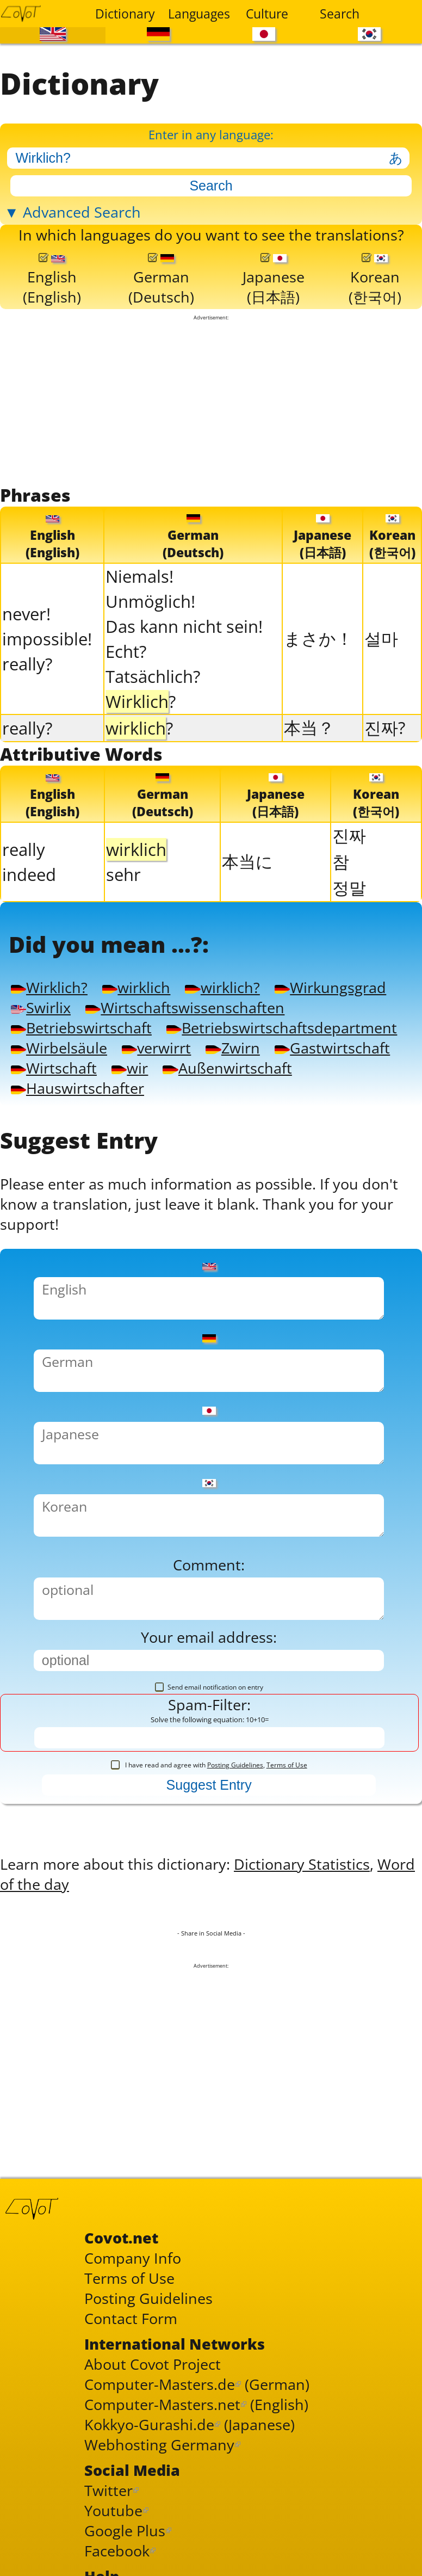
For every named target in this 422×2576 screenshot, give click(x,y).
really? (27, 663)
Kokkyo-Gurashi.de (149, 2424)
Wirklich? (49, 987)
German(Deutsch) (161, 280)
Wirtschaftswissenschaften (184, 1007)
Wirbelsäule (59, 1048)
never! (26, 613)
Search (339, 13)
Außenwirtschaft (227, 1068)
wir (129, 1068)
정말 (349, 887)
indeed (29, 874)
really (23, 849)
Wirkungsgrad (330, 987)
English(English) (52, 280)
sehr (123, 874)
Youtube (113, 2510)
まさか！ (318, 638)
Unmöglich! (150, 601)
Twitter (108, 2490)
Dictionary (124, 13)
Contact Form (130, 2318)
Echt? (125, 651)
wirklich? (222, 987)
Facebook (117, 2551)
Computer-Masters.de (159, 2384)
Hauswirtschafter (77, 1088)
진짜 (349, 835)
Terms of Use (286, 1765)
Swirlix (41, 1007)
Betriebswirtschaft (81, 1028)
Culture (267, 13)
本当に (247, 861)
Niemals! (139, 576)
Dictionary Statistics (302, 1864)
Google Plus (124, 2530)
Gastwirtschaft (332, 1048)
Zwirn (232, 1048)
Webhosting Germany (159, 2445)
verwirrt (156, 1048)
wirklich (136, 987)
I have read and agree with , (209, 1765)
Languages (197, 13)
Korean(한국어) (375, 280)
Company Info (132, 2258)
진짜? (384, 727)
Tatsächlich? (152, 676)
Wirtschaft (54, 1068)
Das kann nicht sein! (184, 626)
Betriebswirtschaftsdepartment (281, 1028)
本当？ (309, 727)
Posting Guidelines (235, 1765)
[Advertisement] (211, 402)
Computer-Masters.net (162, 2404)
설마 (381, 638)
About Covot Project (152, 2364)
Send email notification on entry (209, 1687)
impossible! (47, 638)
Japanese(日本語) (274, 280)
